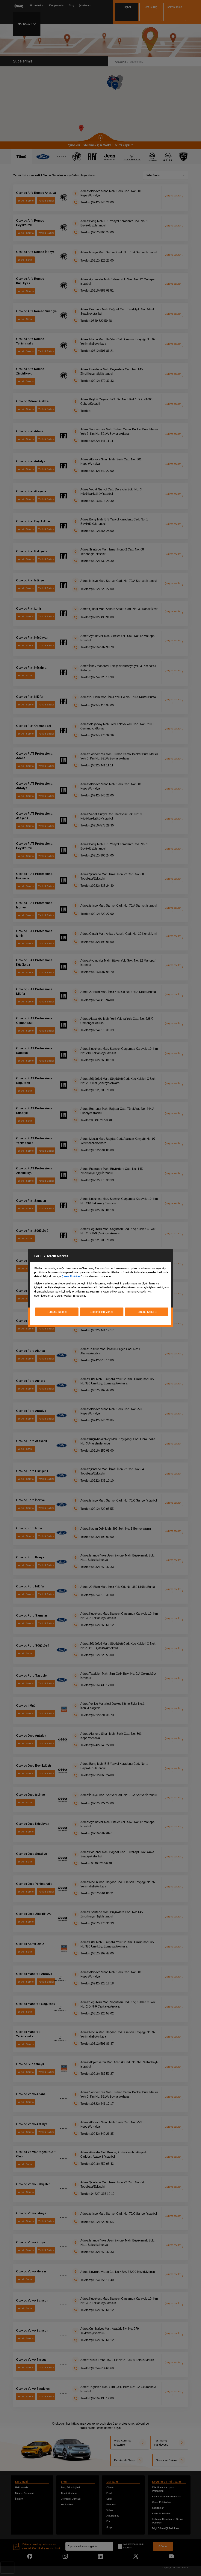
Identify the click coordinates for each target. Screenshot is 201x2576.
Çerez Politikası (71, 1276)
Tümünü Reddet (57, 1311)
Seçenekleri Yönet (101, 1311)
